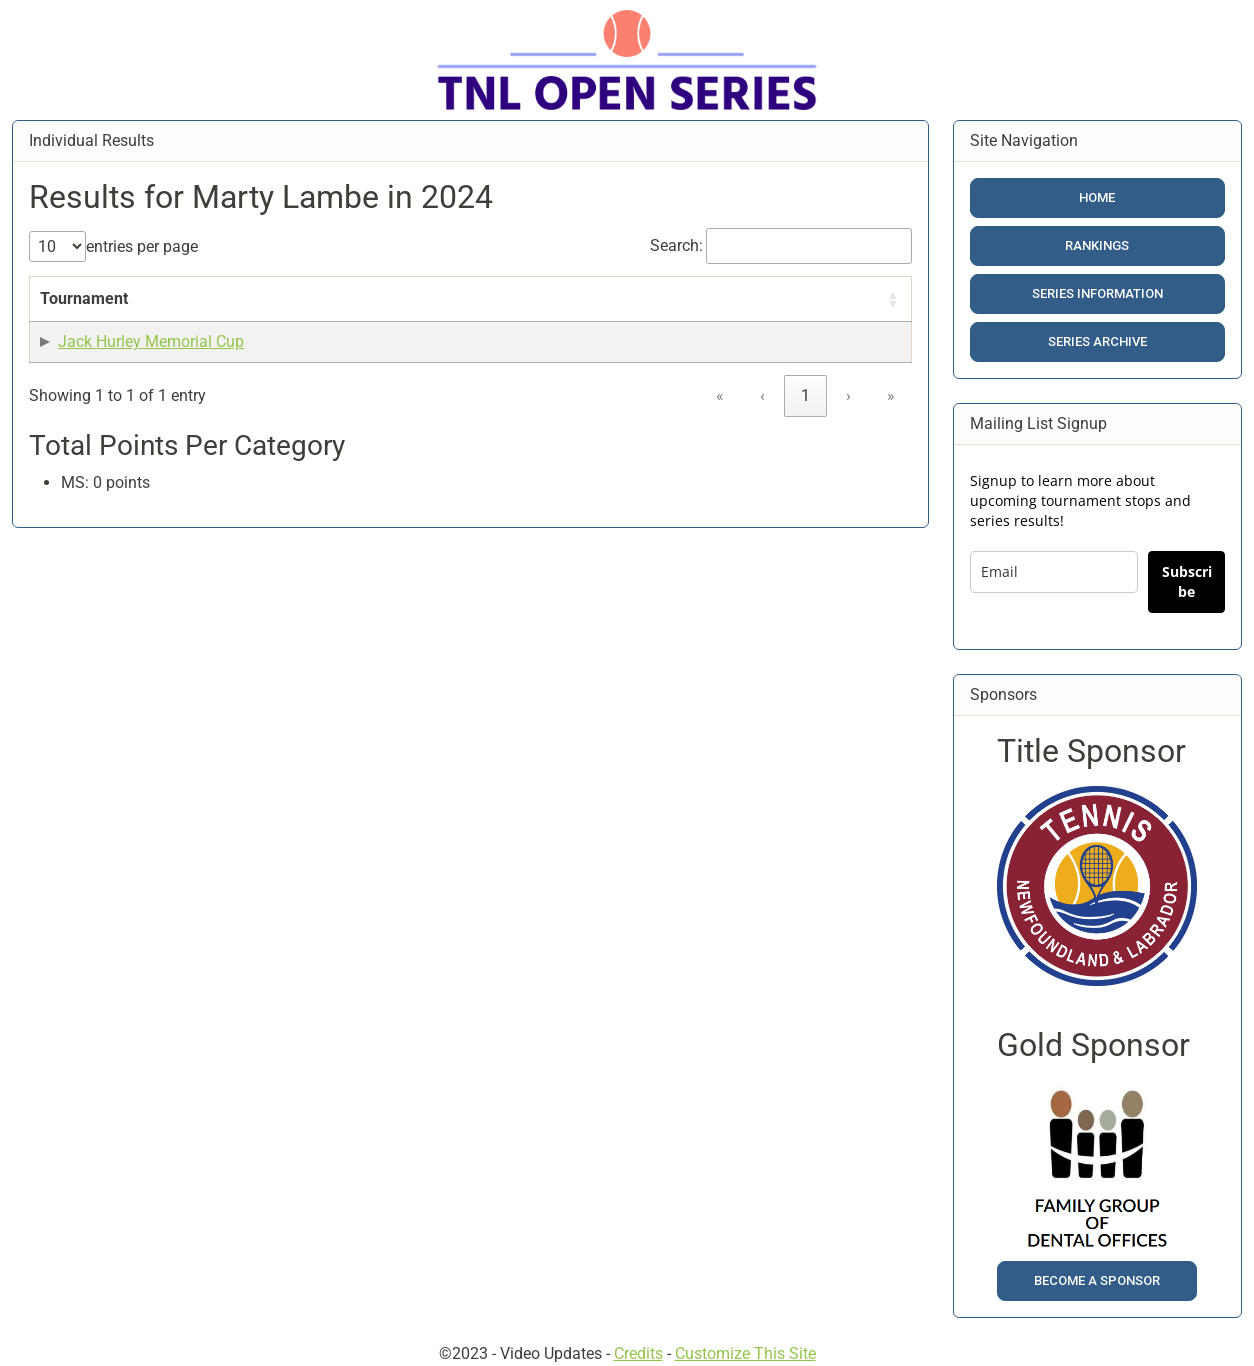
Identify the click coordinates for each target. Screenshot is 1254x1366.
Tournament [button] (84, 322)
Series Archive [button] (1097, 341)
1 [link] (805, 443)
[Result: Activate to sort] (527, 311)
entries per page (142, 246)
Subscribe (1187, 581)
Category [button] (700, 322)
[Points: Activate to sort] (615, 311)
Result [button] (516, 322)
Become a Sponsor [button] (1097, 1280)
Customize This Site (745, 1353)
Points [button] (604, 322)
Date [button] (381, 322)
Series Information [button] (1097, 293)
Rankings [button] (1097, 245)
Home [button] (1097, 197)
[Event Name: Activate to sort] (285, 311)
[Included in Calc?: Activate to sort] (837, 311)
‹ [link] (762, 443)
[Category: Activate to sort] (711, 311)
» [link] (891, 443)
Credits (638, 1353)
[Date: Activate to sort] (419, 311)
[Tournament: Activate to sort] (123, 311)
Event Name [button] (270, 322)
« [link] (720, 443)
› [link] (848, 443)
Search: (676, 245)
